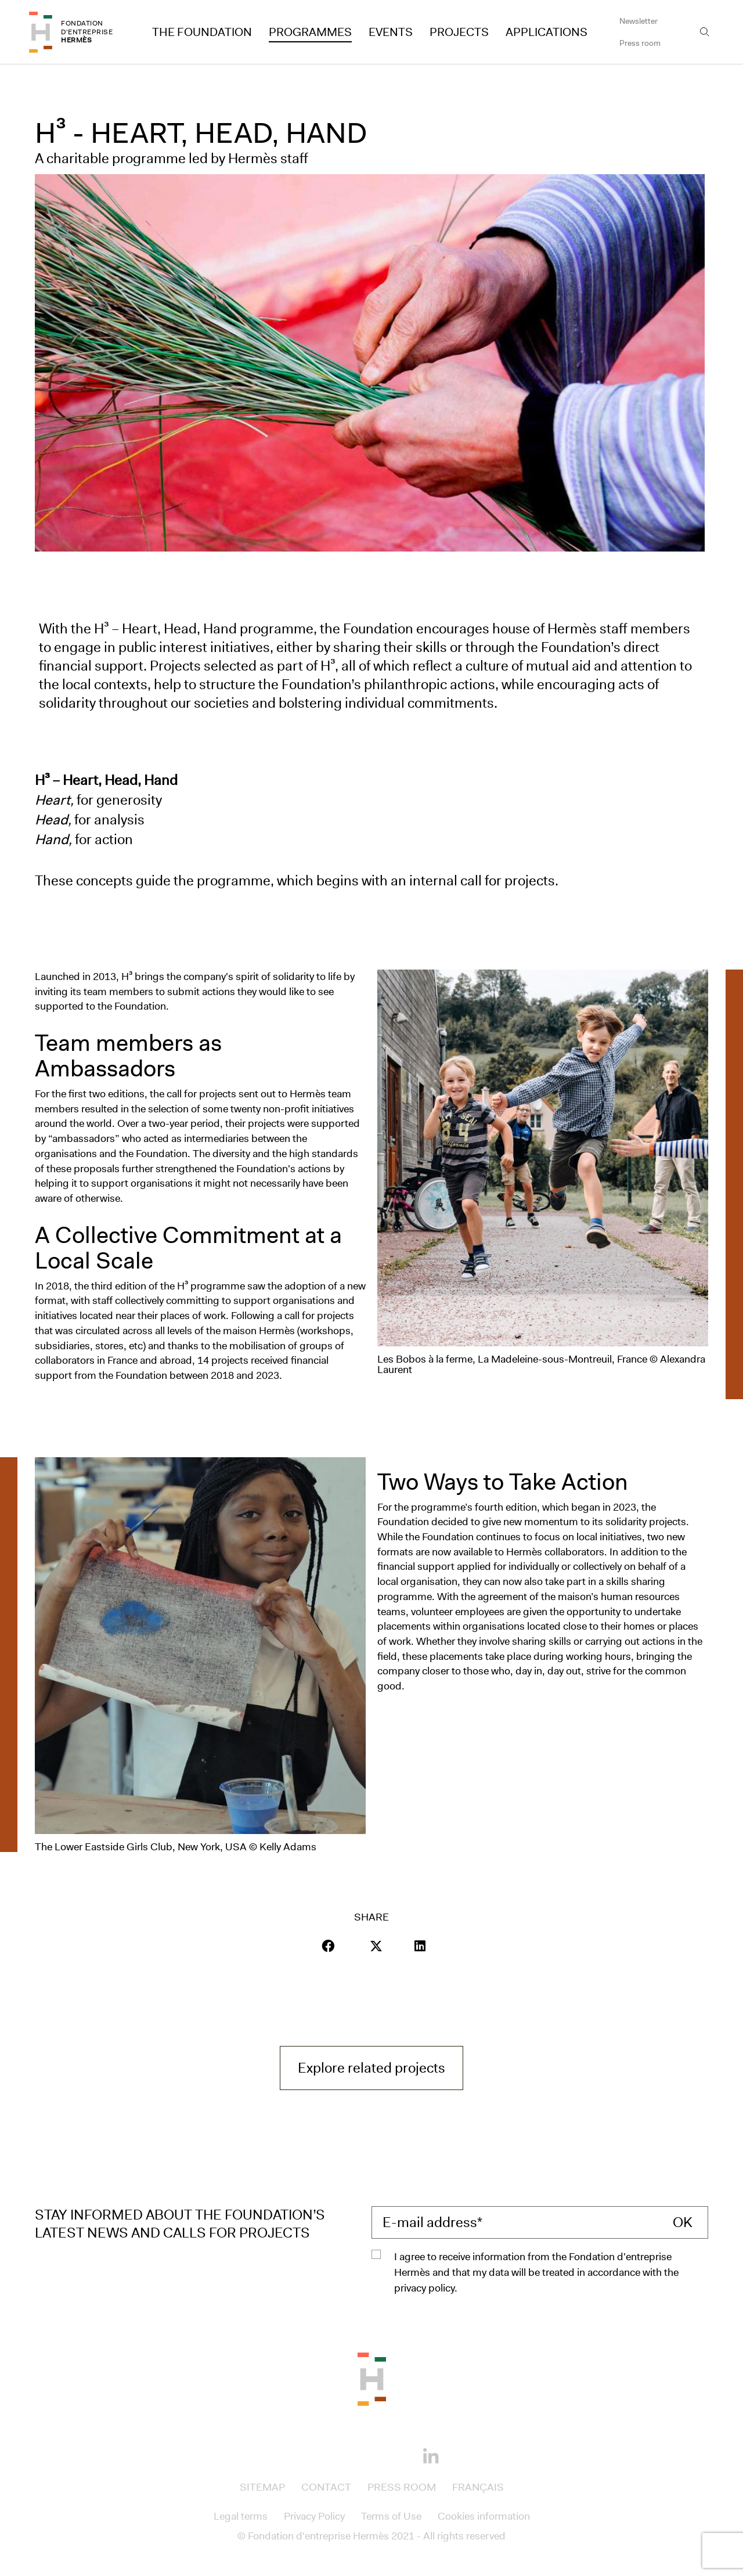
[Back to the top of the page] (372, 2378)
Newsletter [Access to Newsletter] (638, 21)
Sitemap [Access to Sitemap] (262, 2487)
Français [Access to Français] (478, 2487)
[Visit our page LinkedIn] (419, 1946)
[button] (328, 1946)
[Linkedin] (430, 2457)
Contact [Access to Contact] (326, 2487)
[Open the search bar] (704, 32)
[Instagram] (351, 2454)
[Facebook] (312, 2454)
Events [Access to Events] (391, 31)
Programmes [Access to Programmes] (310, 31)
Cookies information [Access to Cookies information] (484, 2516)
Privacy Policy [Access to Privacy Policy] (314, 2516)
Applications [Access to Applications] (546, 31)
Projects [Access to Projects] (459, 31)
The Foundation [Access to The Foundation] (202, 31)
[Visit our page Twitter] (376, 1946)
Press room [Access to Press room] (640, 43)
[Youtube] (391, 2454)
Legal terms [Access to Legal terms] (241, 2516)
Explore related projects (380, 2067)
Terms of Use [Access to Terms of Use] (391, 2516)
